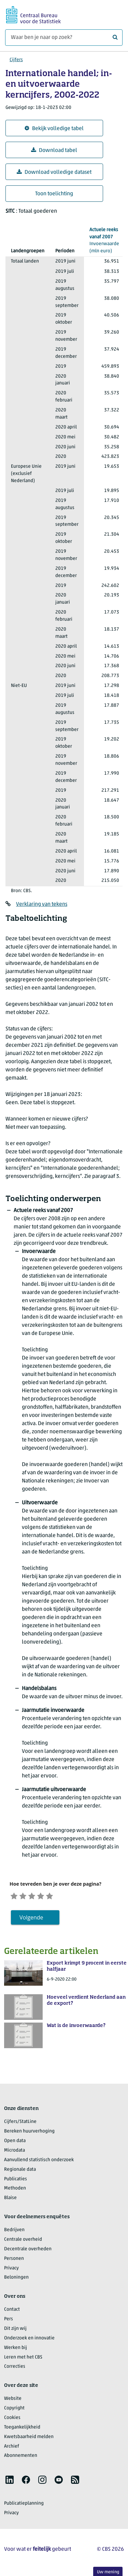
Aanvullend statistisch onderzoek (39, 2162)
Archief (11, 2448)
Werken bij (15, 2350)
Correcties (14, 2369)
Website (13, 2401)
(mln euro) (104, 240)
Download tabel (54, 150)
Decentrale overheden (28, 2251)
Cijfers (16, 60)
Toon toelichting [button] (54, 194)
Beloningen (16, 2280)
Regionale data (20, 2171)
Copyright (14, 2410)
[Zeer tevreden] (61, 1896)
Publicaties (15, 2181)
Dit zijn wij (15, 2330)
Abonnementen (20, 2458)
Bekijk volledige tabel (54, 128)
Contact (12, 2312)
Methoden (15, 2190)
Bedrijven (14, 2232)
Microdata (14, 2152)
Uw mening (108, 2572)
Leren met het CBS (23, 2359)
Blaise (10, 2200)
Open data (15, 2143)
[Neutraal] (38, 1896)
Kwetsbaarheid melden (29, 2439)
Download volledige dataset (54, 172)
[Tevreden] (50, 1896)
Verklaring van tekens (41, 904)
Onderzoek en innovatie (29, 2340)
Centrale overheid (23, 2241)
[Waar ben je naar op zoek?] (64, 37)
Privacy (11, 2270)
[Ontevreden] (27, 1896)
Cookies (12, 2420)
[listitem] (9, 2481)
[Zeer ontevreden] (15, 1896)
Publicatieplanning (24, 2505)
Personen (14, 2260)
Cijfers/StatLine (20, 2124)
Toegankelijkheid (22, 2429)
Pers (8, 2321)
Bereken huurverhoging (29, 2133)
